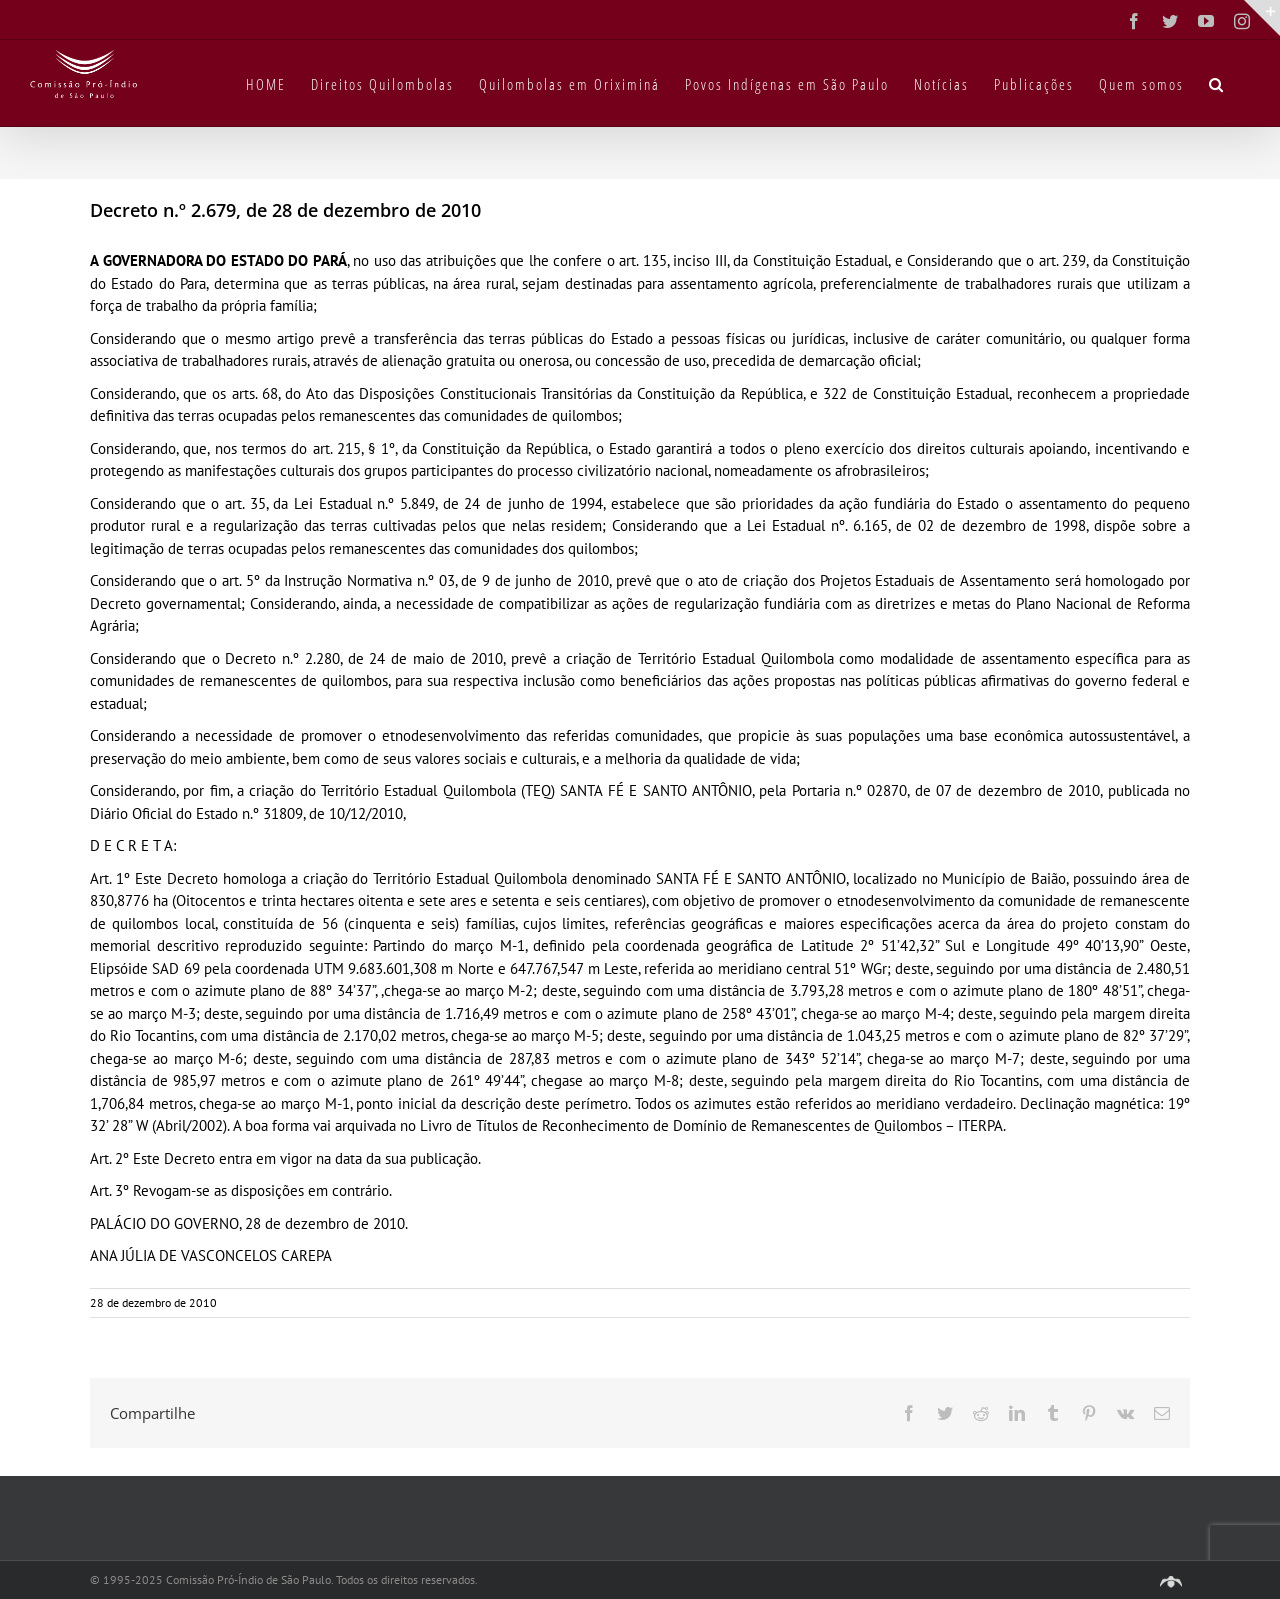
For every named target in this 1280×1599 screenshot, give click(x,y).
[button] (1217, 83)
